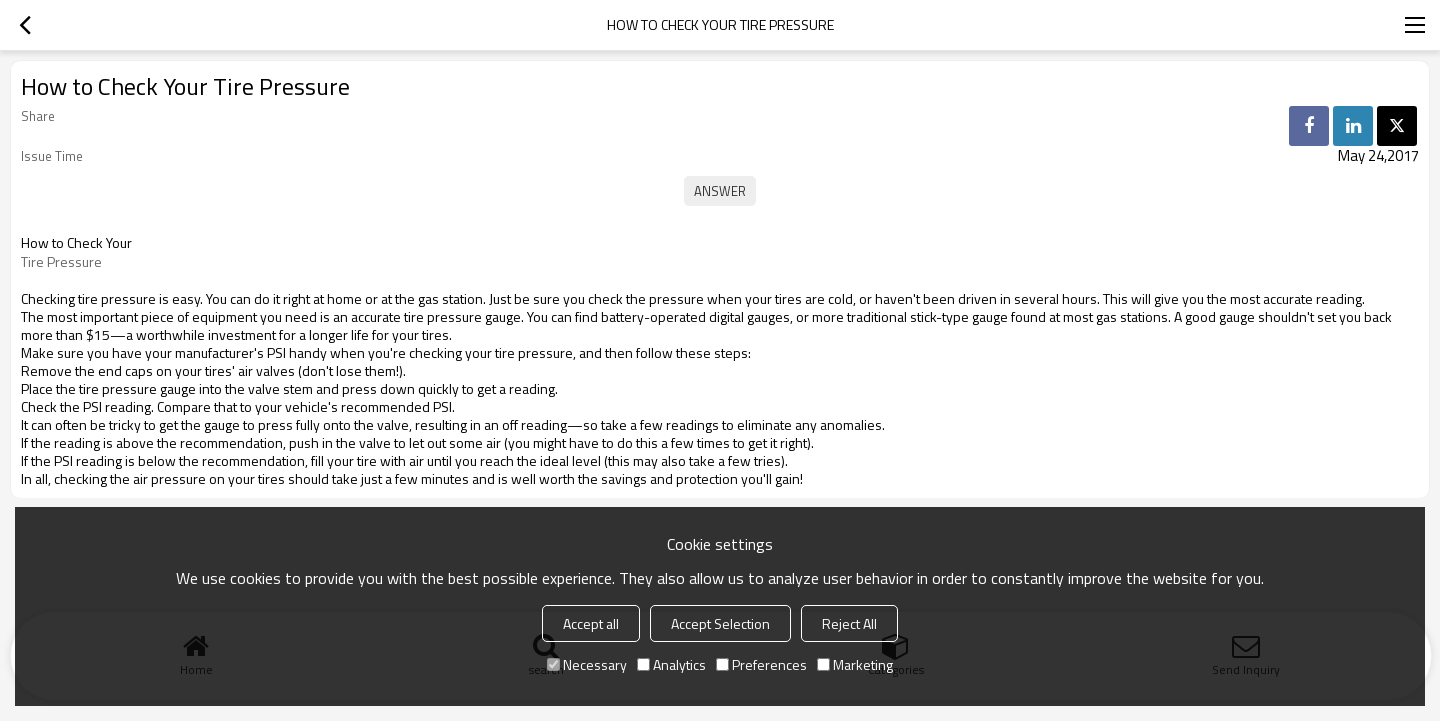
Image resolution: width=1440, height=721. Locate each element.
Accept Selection (720, 623)
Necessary (587, 664)
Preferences (761, 664)
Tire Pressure (61, 262)
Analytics (671, 664)
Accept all (591, 623)
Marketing (855, 664)
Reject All (849, 623)
